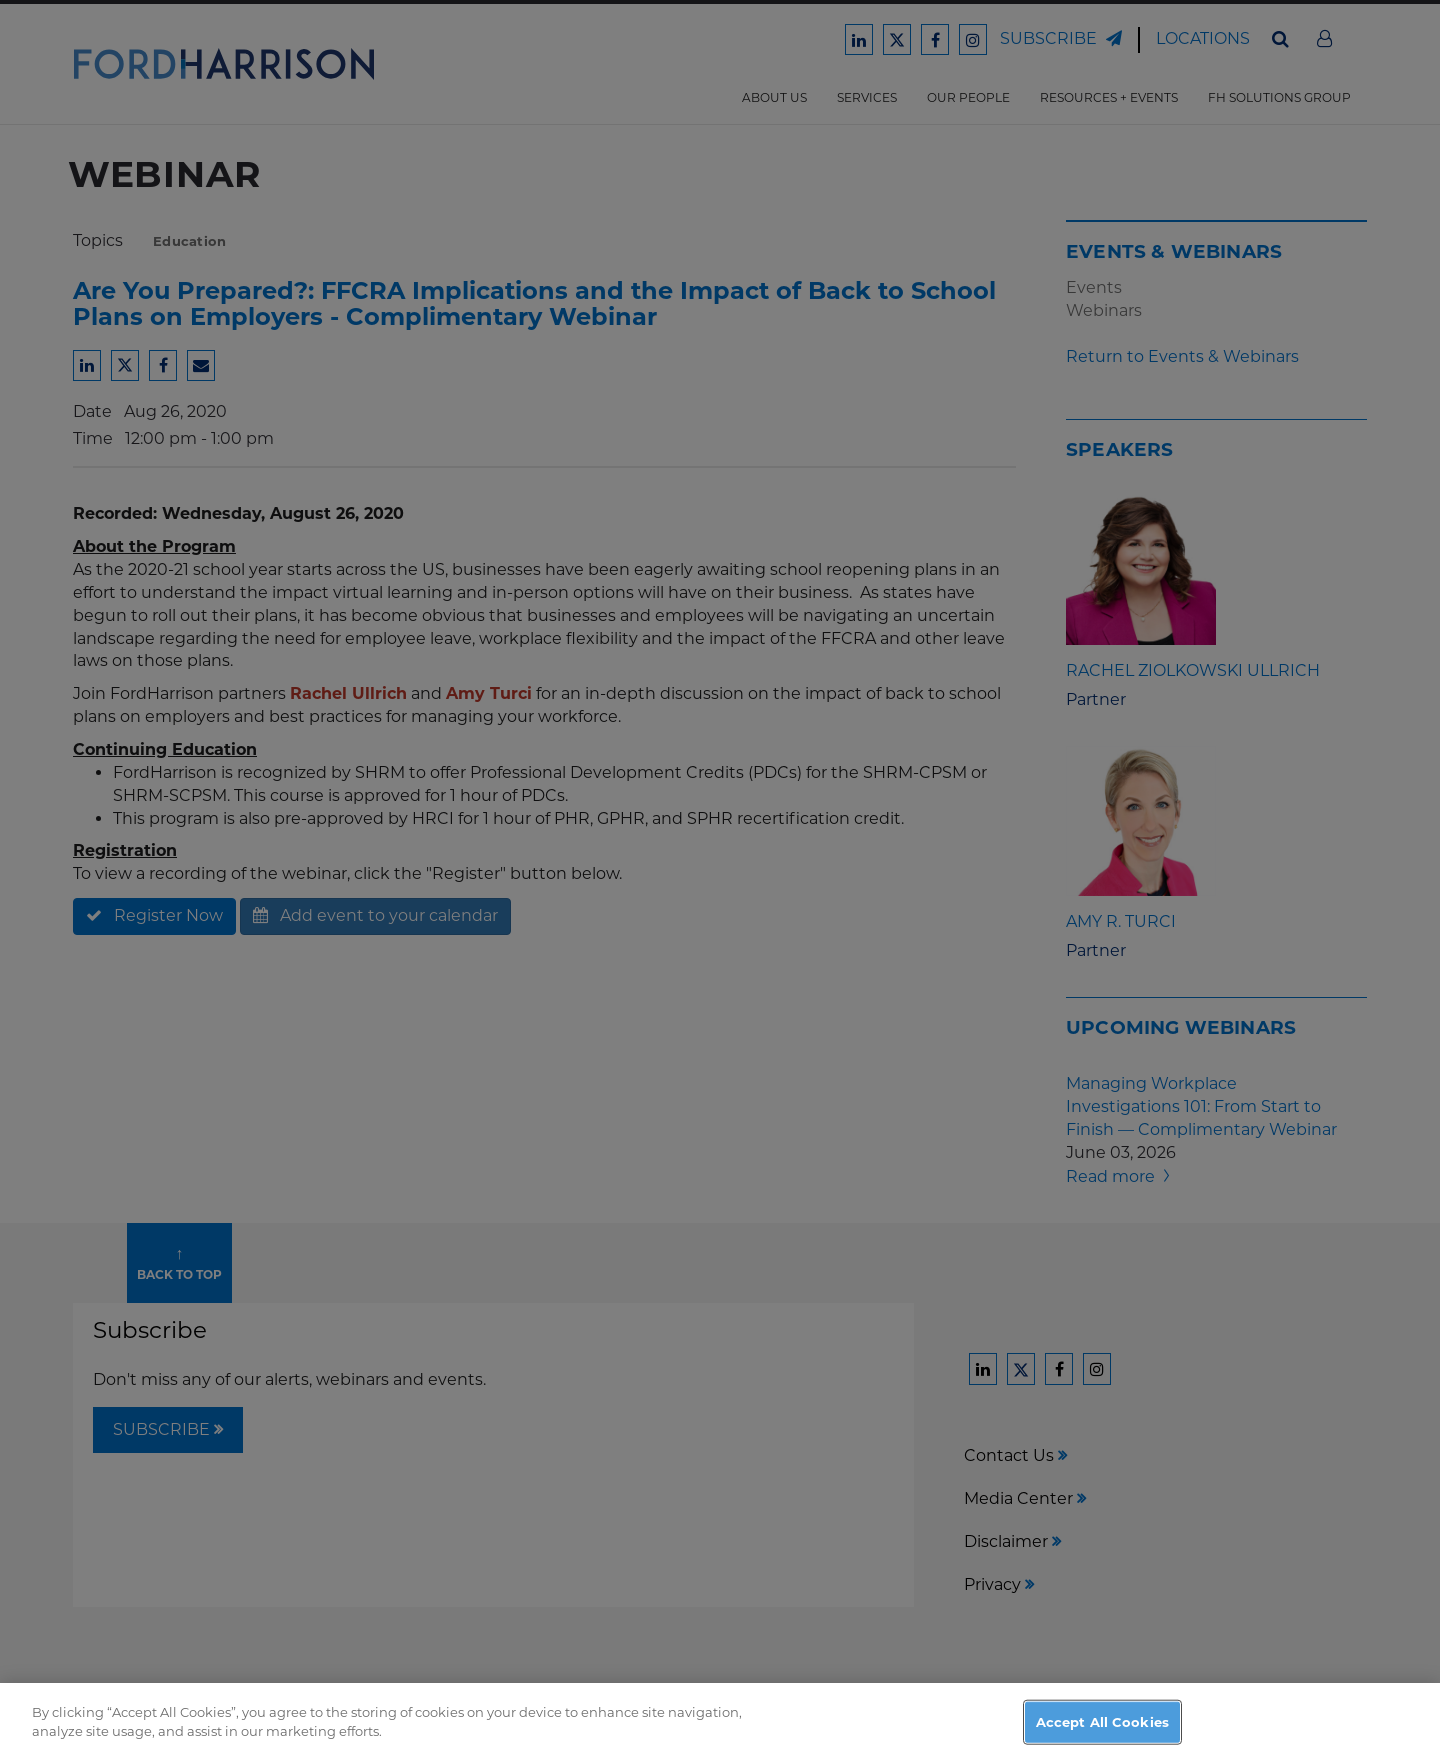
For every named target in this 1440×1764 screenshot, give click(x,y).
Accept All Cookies (1102, 1742)
